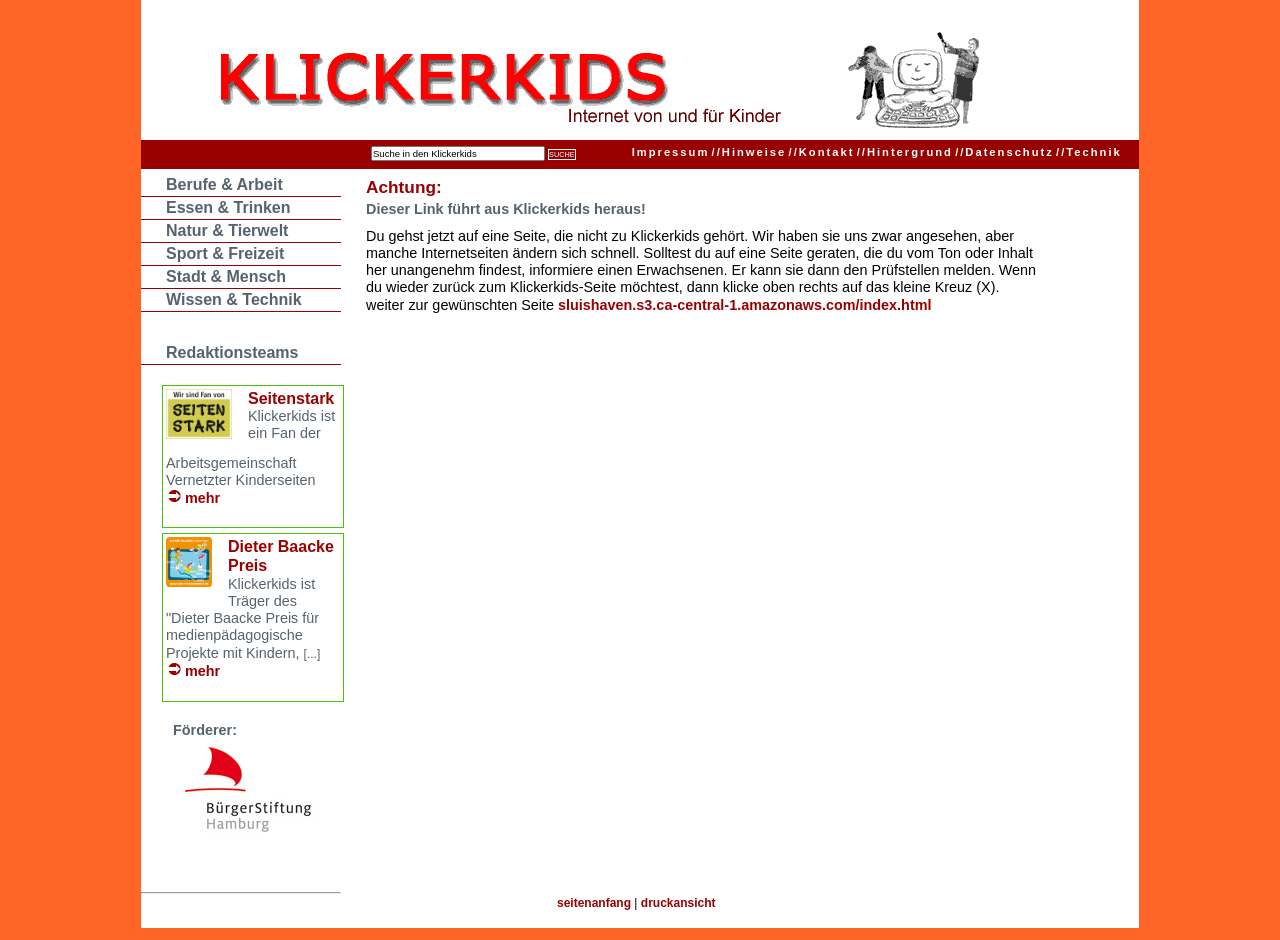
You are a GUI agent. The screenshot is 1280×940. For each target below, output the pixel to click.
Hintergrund (905, 152)
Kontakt (822, 152)
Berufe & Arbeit (224, 184)
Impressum (671, 152)
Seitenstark (291, 398)
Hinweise (749, 152)
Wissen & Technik (234, 299)
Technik (1089, 152)
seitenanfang (594, 903)
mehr (202, 498)
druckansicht (678, 903)
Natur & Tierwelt (227, 230)
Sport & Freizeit (225, 253)
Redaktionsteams (232, 352)
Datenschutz (1004, 152)
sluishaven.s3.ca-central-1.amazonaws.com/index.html (745, 305)
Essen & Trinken (228, 207)
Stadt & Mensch (226, 276)
